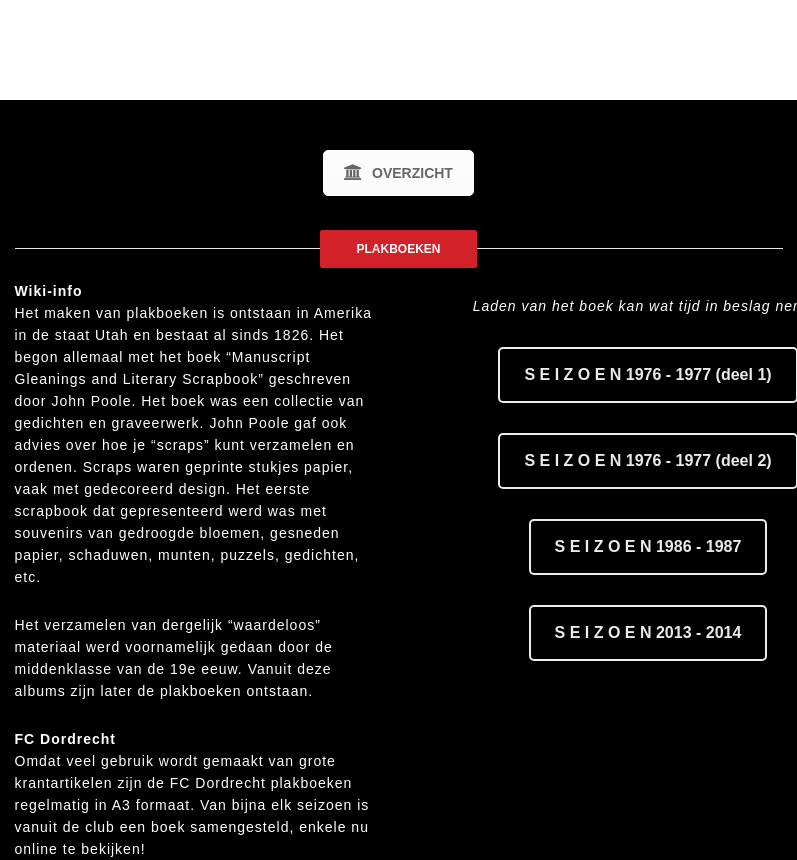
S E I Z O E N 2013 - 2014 (648, 632)
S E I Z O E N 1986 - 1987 (648, 546)
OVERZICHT (398, 173)
